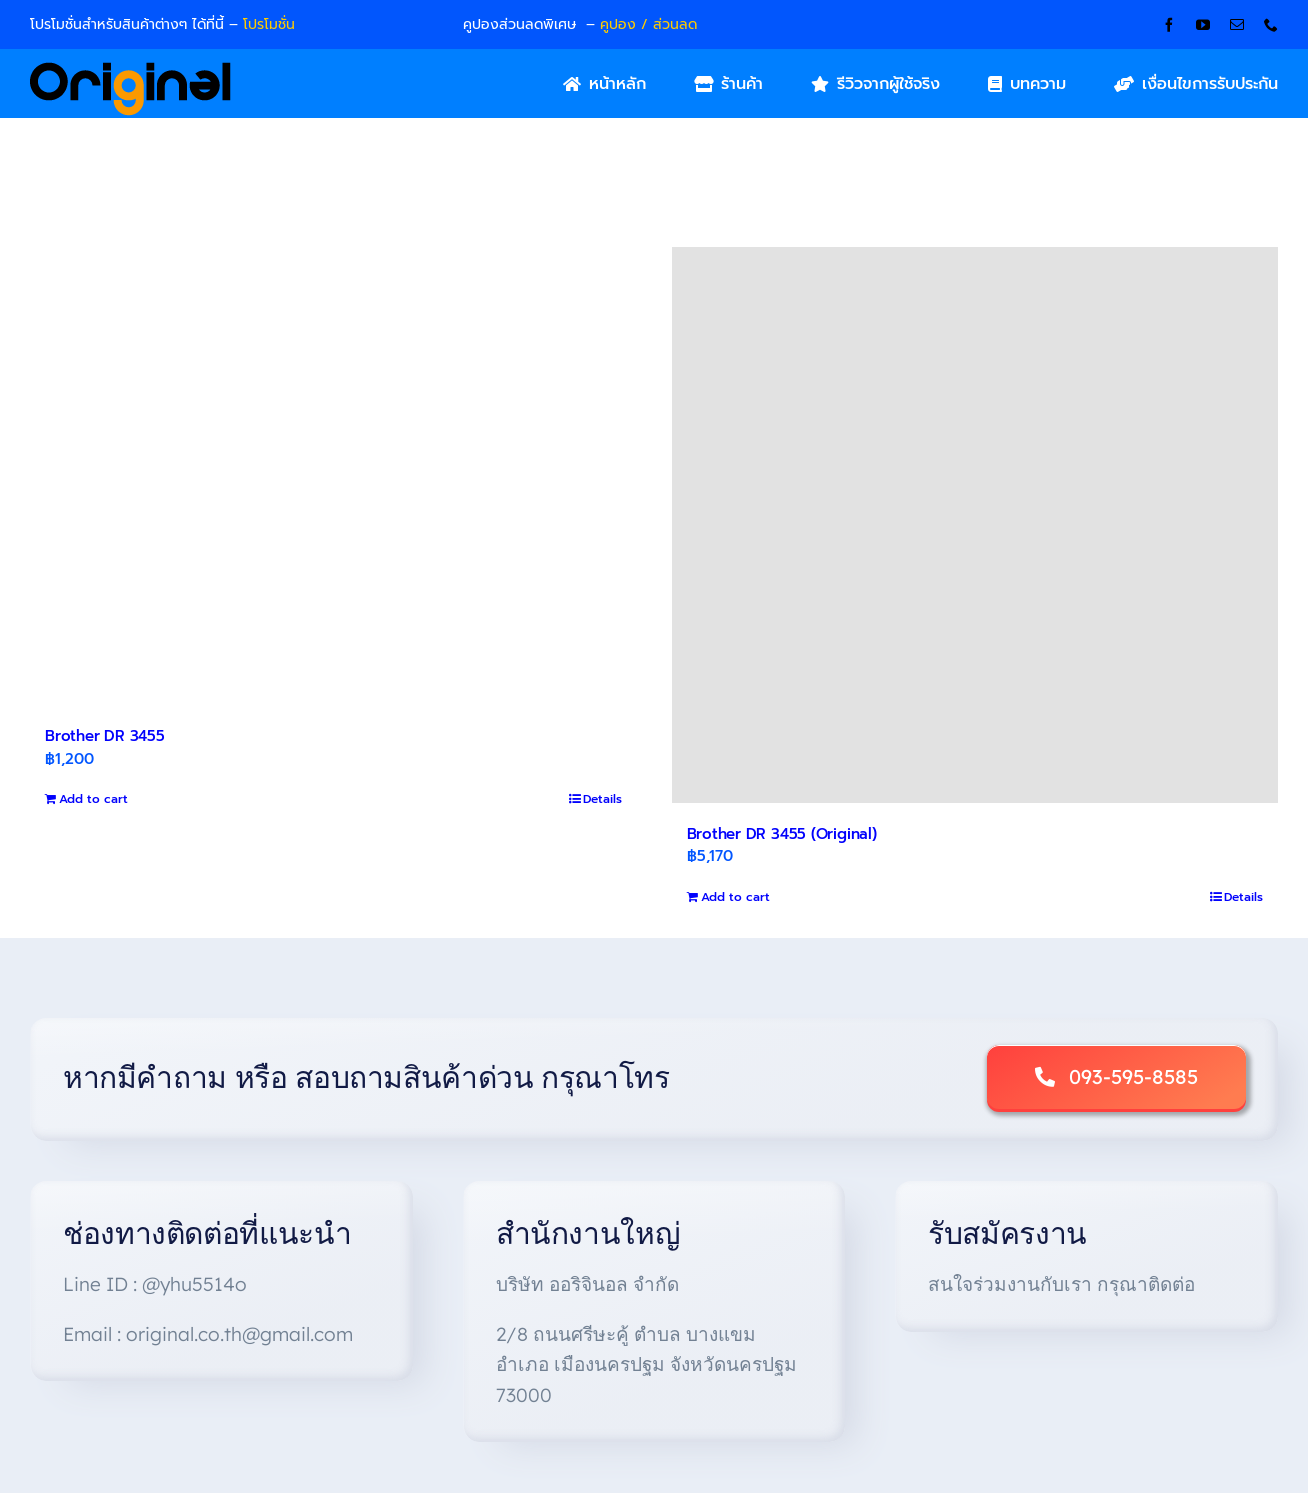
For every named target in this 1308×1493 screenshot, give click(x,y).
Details (602, 799)
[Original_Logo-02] (130, 69)
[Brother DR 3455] (333, 476)
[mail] (1237, 25)
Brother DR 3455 (105, 736)
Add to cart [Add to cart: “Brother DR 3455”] (93, 799)
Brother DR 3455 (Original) (782, 834)
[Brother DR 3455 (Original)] (975, 525)
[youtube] (1203, 25)
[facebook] (1169, 25)
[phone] (1271, 25)
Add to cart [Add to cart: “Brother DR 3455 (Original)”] (735, 897)
